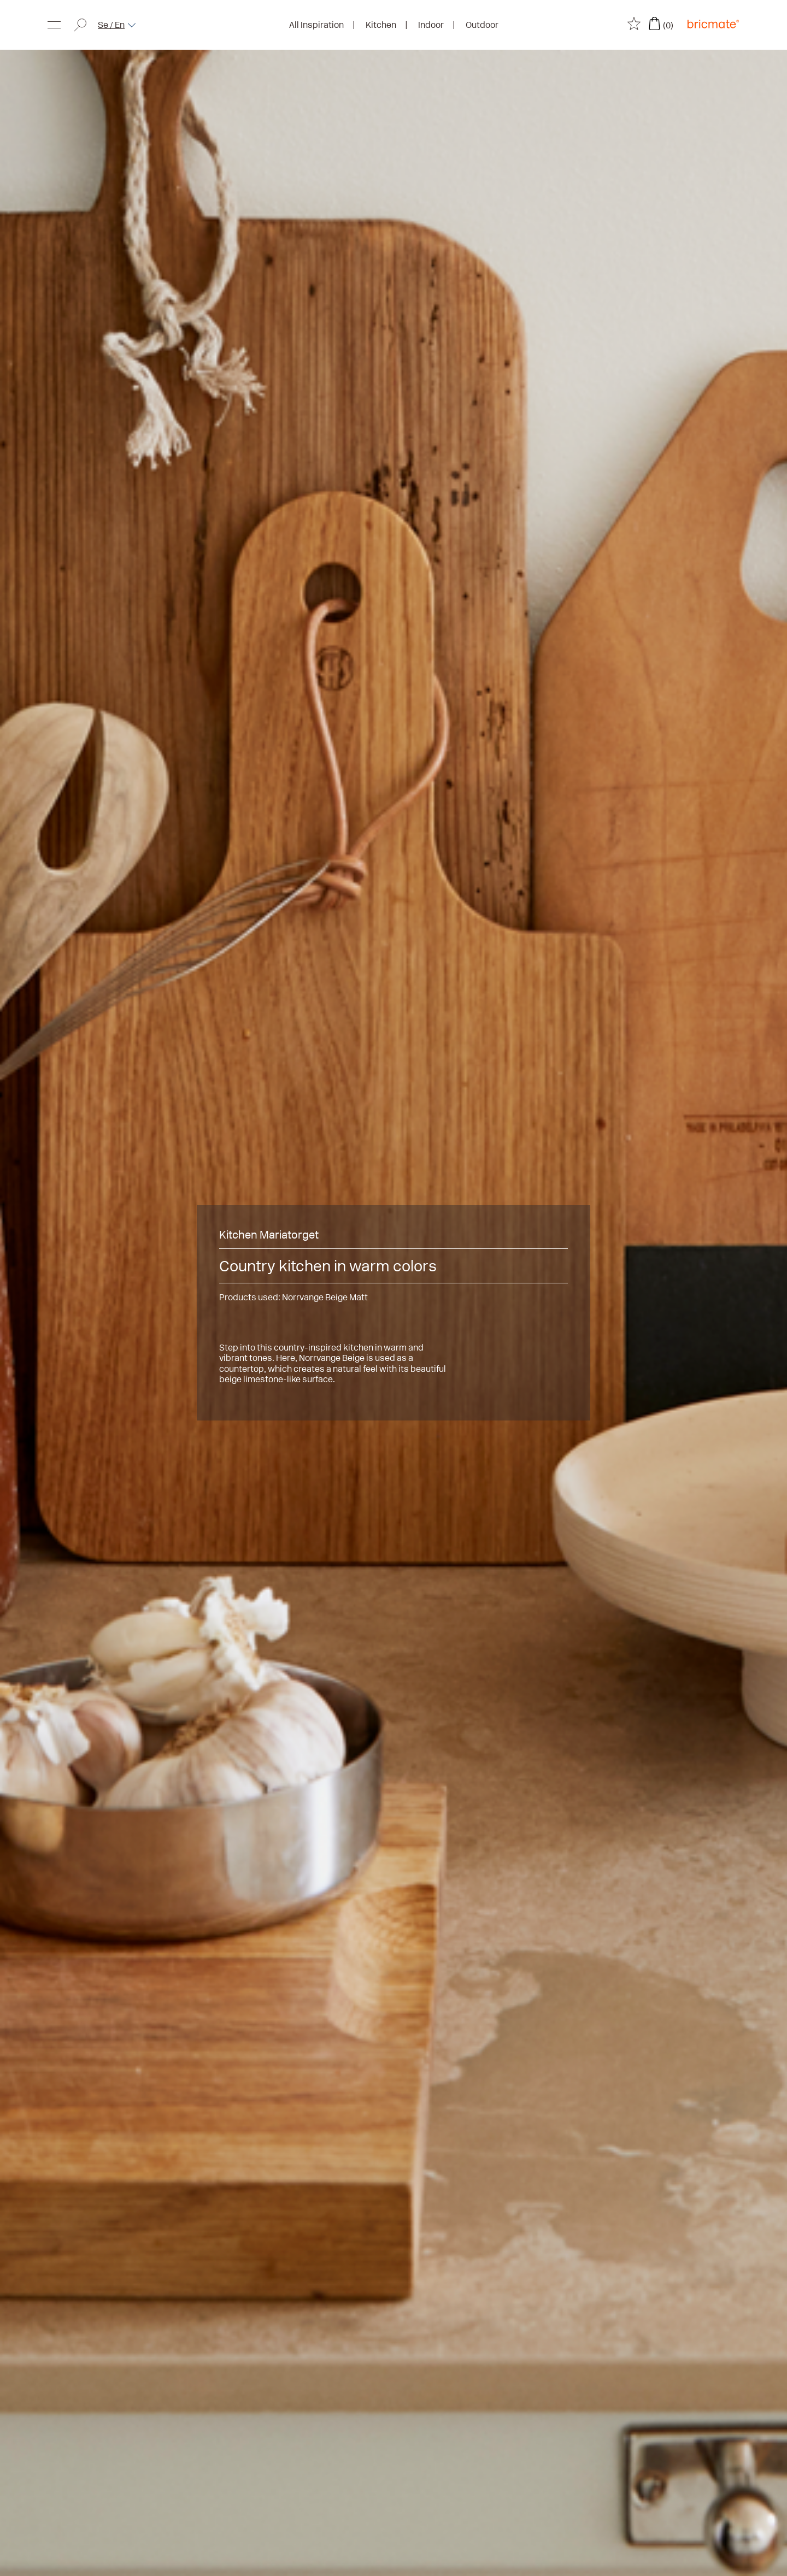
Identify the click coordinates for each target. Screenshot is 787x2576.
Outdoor (482, 25)
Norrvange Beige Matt (325, 1297)
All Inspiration (316, 25)
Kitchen (381, 25)
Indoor (431, 25)
